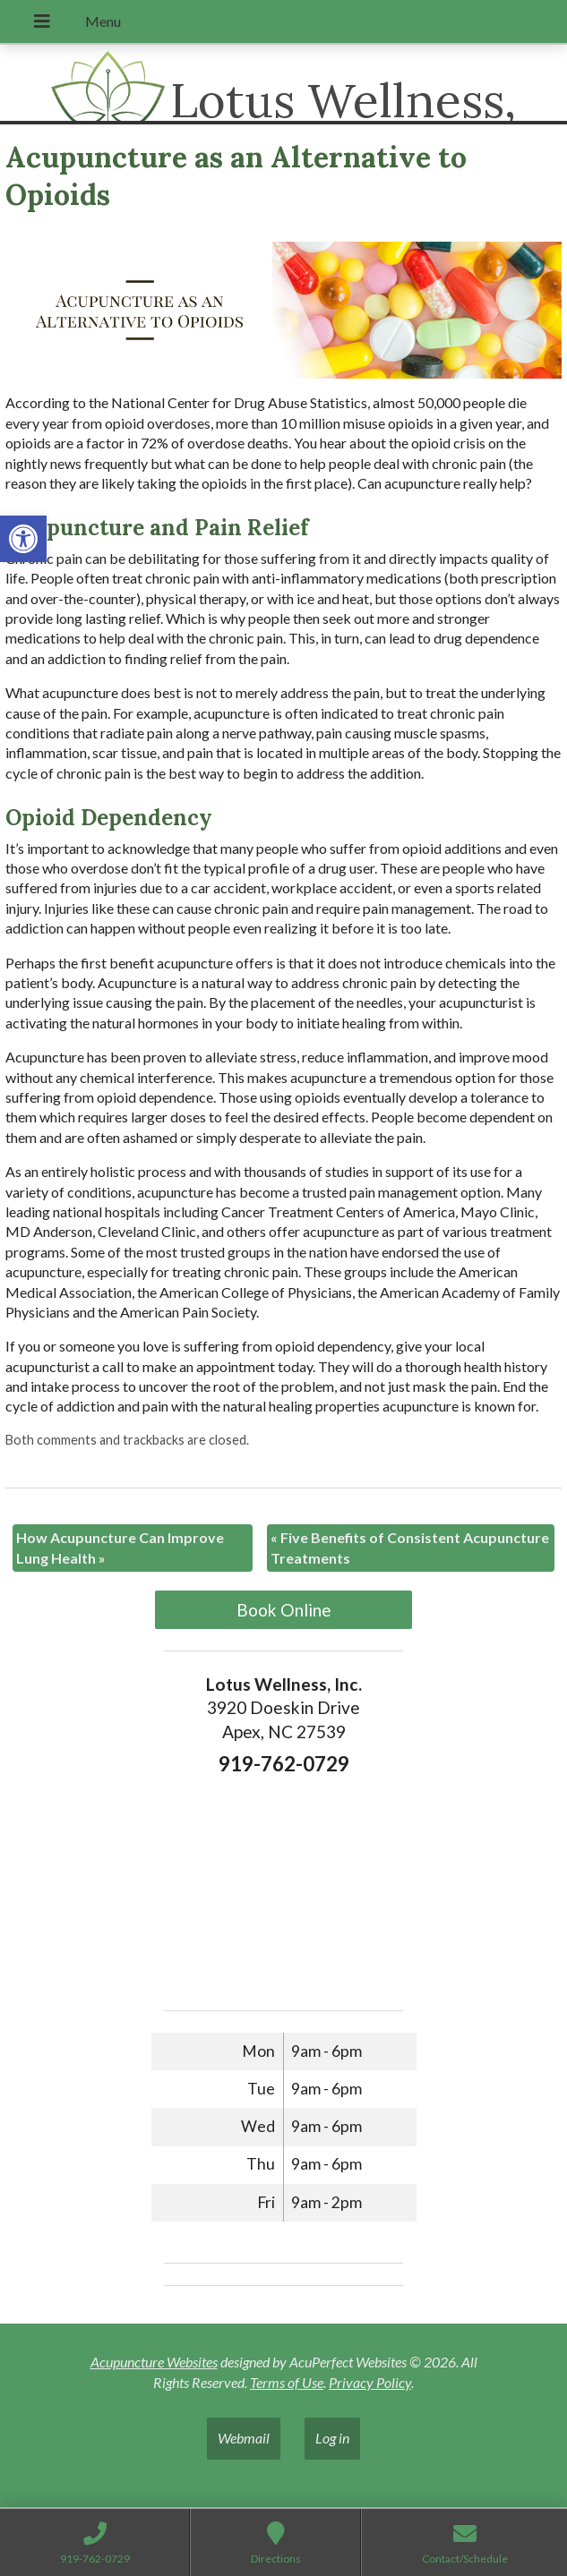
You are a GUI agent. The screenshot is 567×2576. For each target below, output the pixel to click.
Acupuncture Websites (154, 2361)
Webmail (244, 2437)
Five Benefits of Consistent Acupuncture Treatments (410, 1547)
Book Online (283, 1609)
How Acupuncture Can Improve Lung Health (120, 1547)
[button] (23, 539)
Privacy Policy (370, 2382)
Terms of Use (286, 2382)
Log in (332, 2437)
